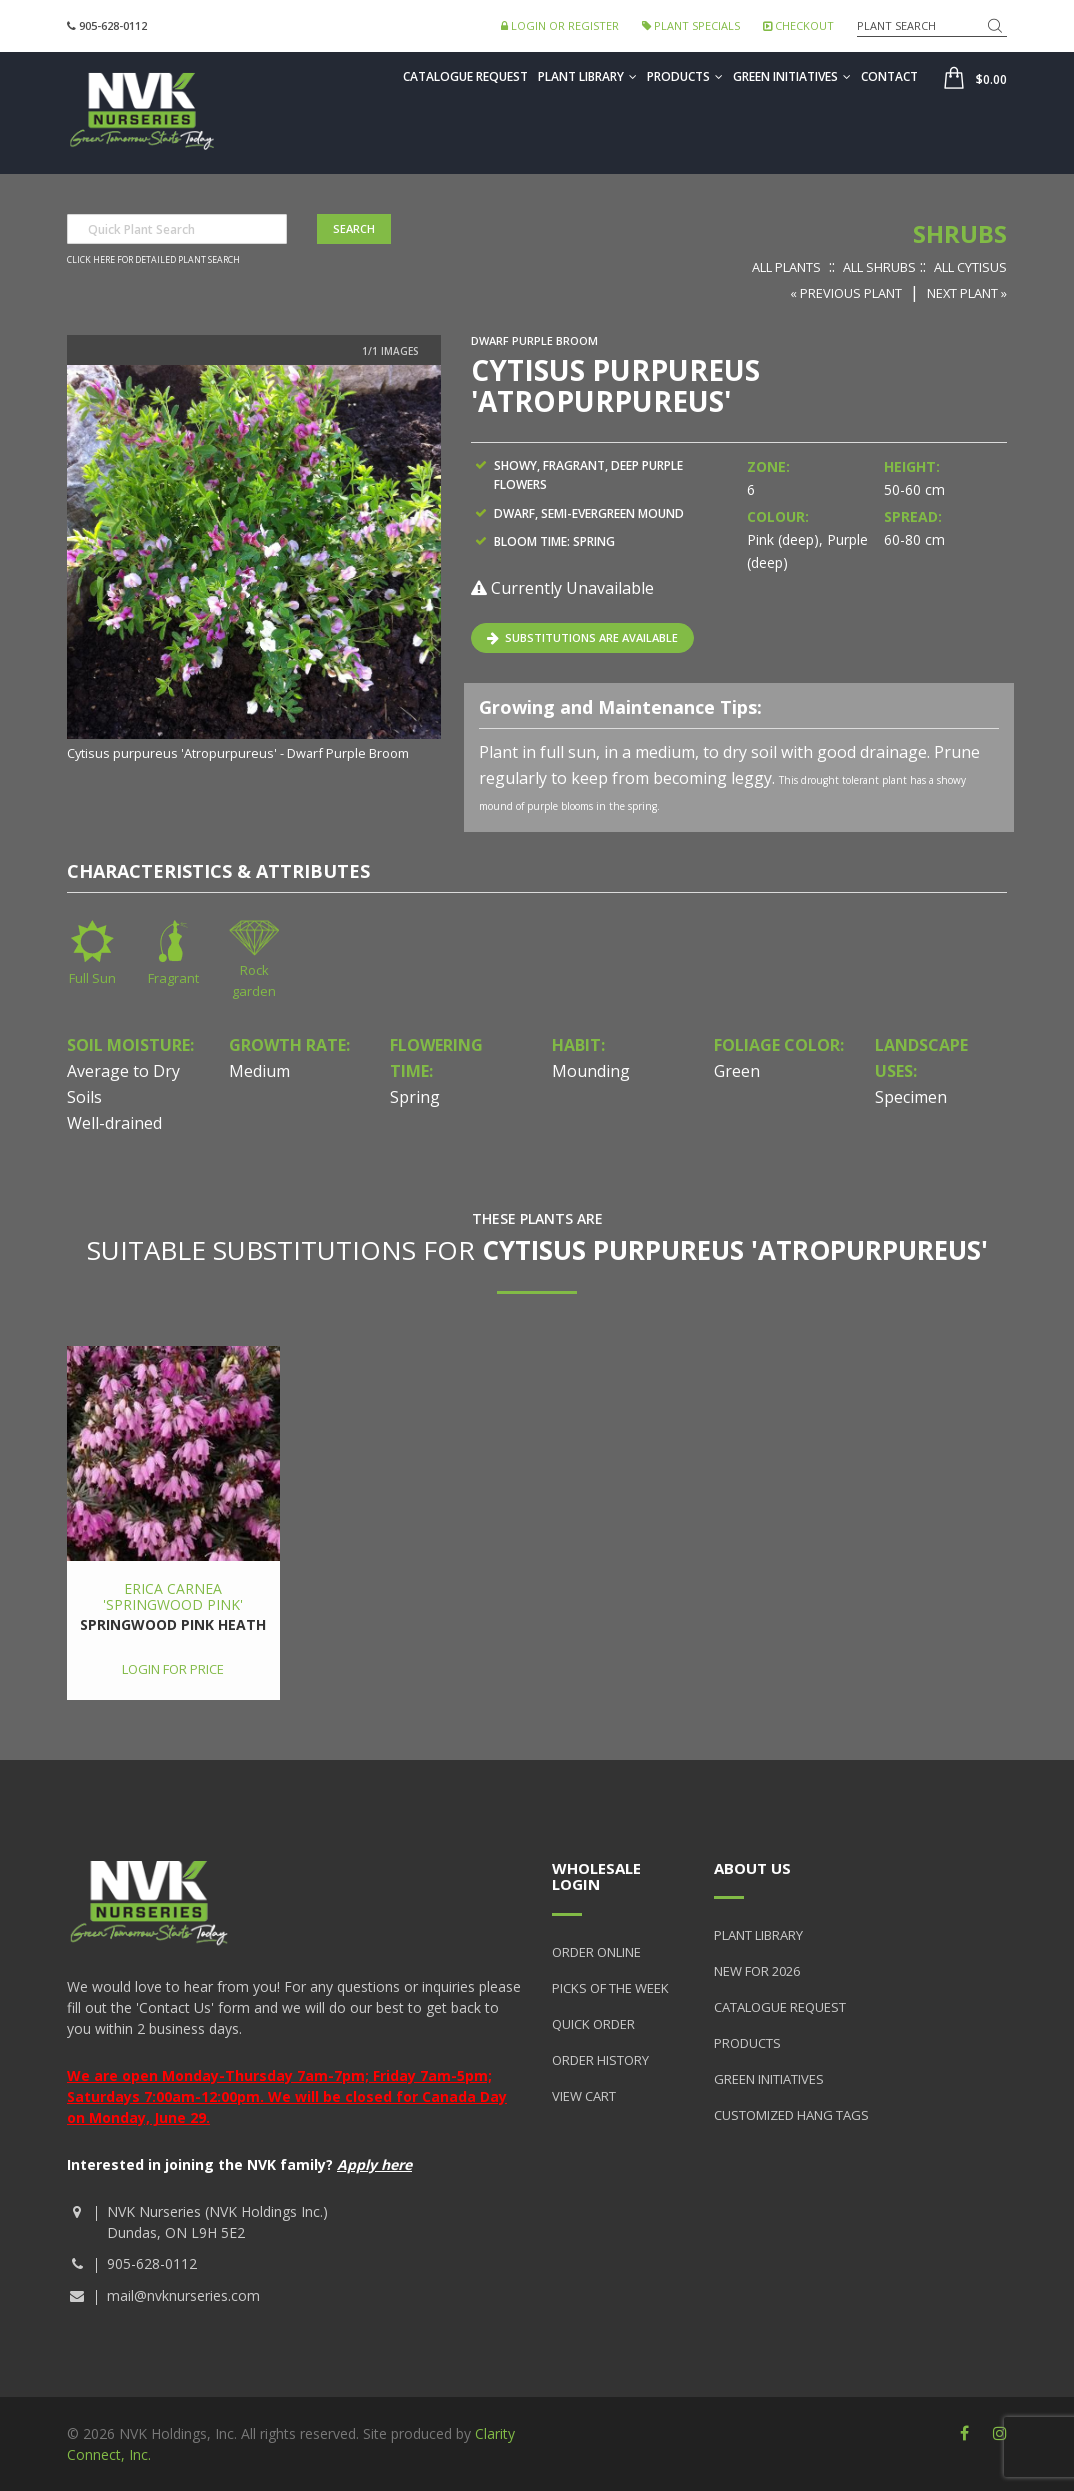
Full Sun (92, 978)
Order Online (596, 1952)
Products (685, 76)
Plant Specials (691, 25)
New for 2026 (757, 1971)
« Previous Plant (846, 293)
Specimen (911, 1097)
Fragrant (173, 978)
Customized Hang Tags (791, 2115)
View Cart (584, 2096)
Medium (259, 1071)
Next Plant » (967, 293)
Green (737, 1071)
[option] (254, 565)
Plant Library (587, 76)
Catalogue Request (465, 76)
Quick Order (593, 2024)
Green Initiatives (792, 76)
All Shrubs (879, 267)
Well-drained (114, 1123)
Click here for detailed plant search (153, 260)
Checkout (798, 25)
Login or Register (560, 25)
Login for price (173, 1669)
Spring (415, 1097)
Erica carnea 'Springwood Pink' (173, 1596)
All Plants (786, 267)
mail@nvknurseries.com (183, 2295)
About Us (752, 1868)
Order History (600, 2060)
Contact (889, 76)
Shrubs (960, 233)
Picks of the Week (610, 1988)
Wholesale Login (596, 1876)
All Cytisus (970, 267)
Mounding (591, 1071)
